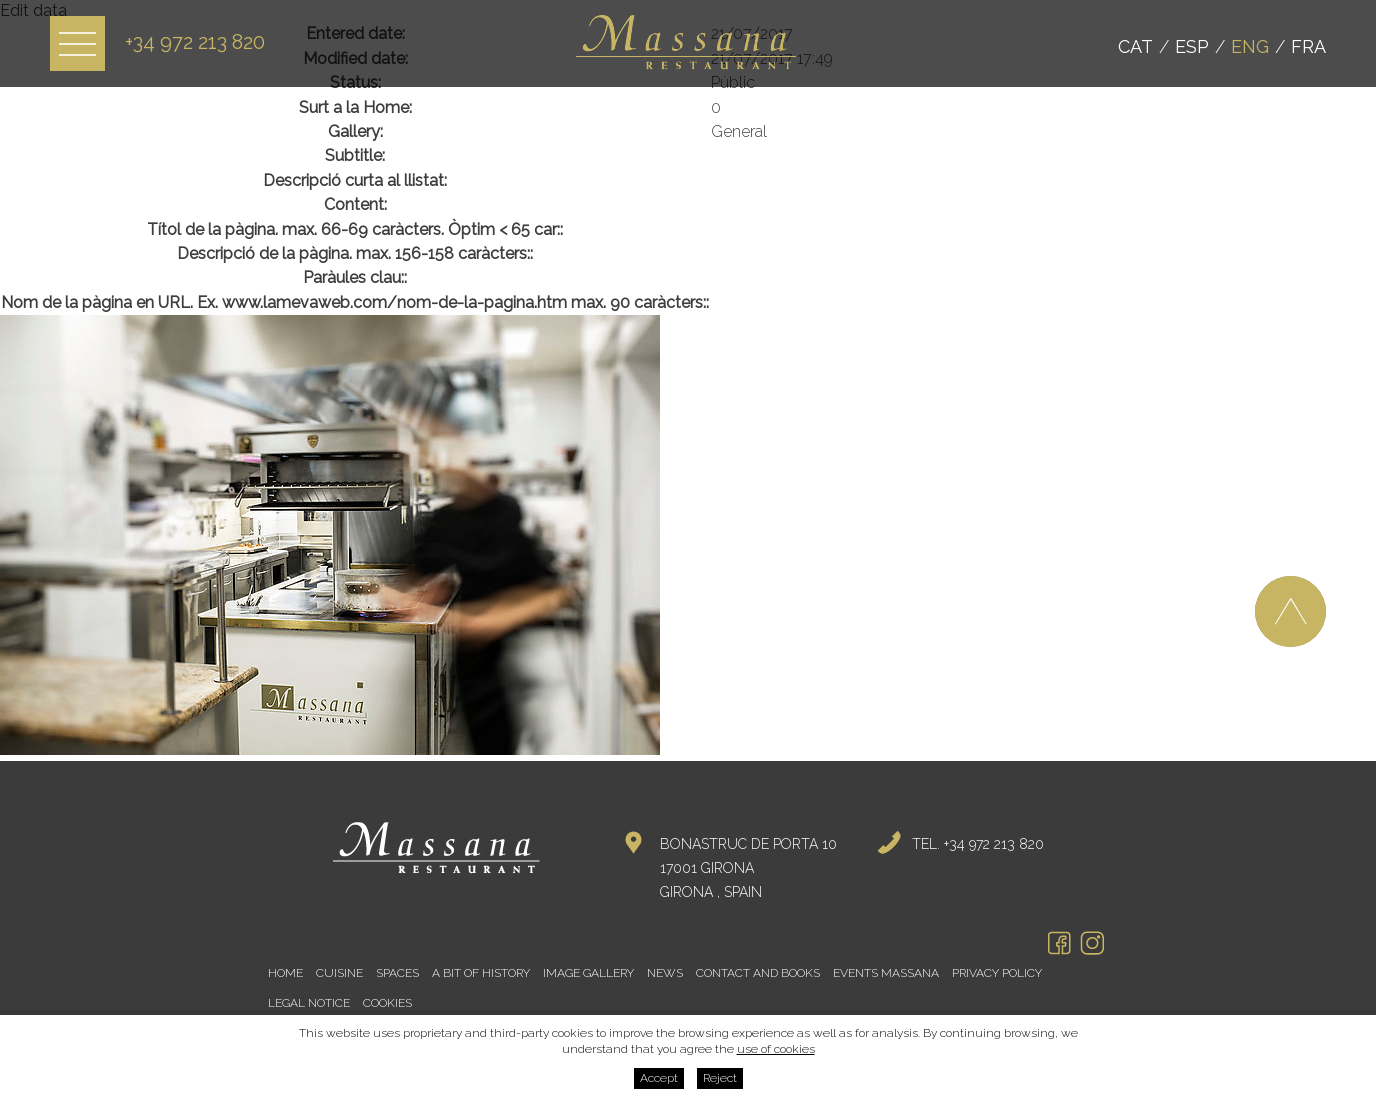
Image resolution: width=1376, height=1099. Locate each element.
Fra (1308, 46)
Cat (1135, 46)
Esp (1192, 46)
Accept (659, 1078)
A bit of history (481, 973)
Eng (1250, 46)
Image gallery (588, 973)
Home (285, 973)
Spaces (397, 973)
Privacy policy (997, 973)
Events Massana (886, 973)
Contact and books (758, 973)
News (665, 973)
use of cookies (776, 1049)
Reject (720, 1078)
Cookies (387, 1003)
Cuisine (339, 973)
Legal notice (309, 1003)
